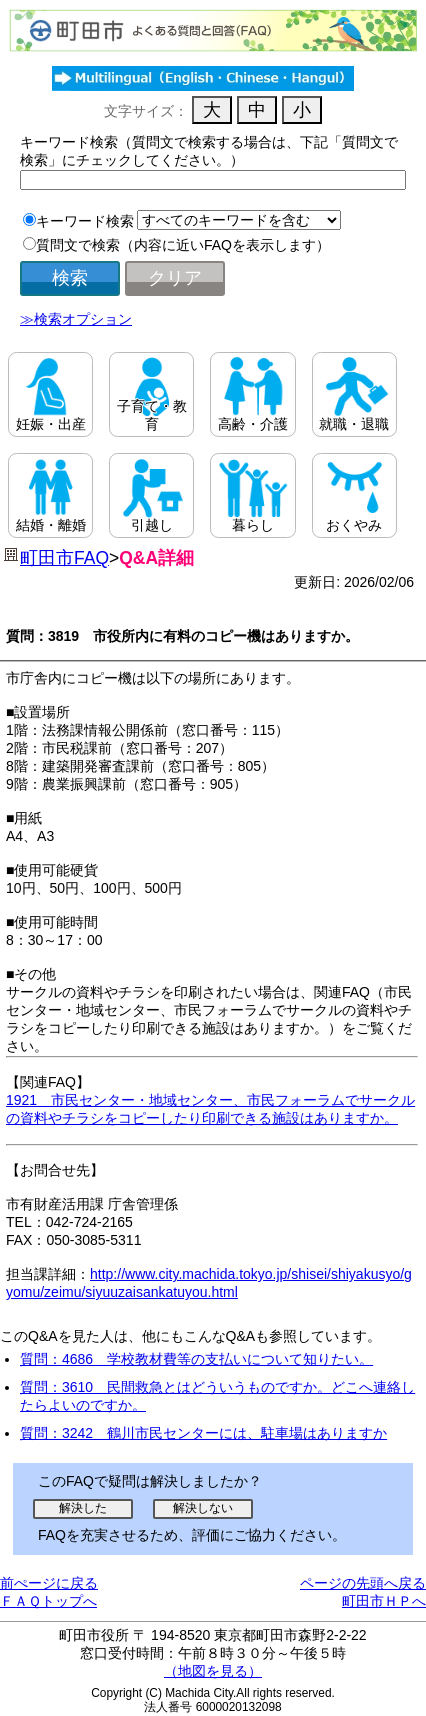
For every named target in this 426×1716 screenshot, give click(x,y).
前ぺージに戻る (49, 1583)
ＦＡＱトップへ (48, 1601)
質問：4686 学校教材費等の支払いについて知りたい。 (196, 1359)
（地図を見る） (213, 1671)
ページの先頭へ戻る (363, 1583)
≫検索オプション (76, 319)
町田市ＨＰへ (384, 1601)
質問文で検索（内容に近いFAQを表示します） (183, 245)
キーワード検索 (85, 221)
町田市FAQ (64, 558)
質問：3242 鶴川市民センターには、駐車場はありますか (203, 1433)
